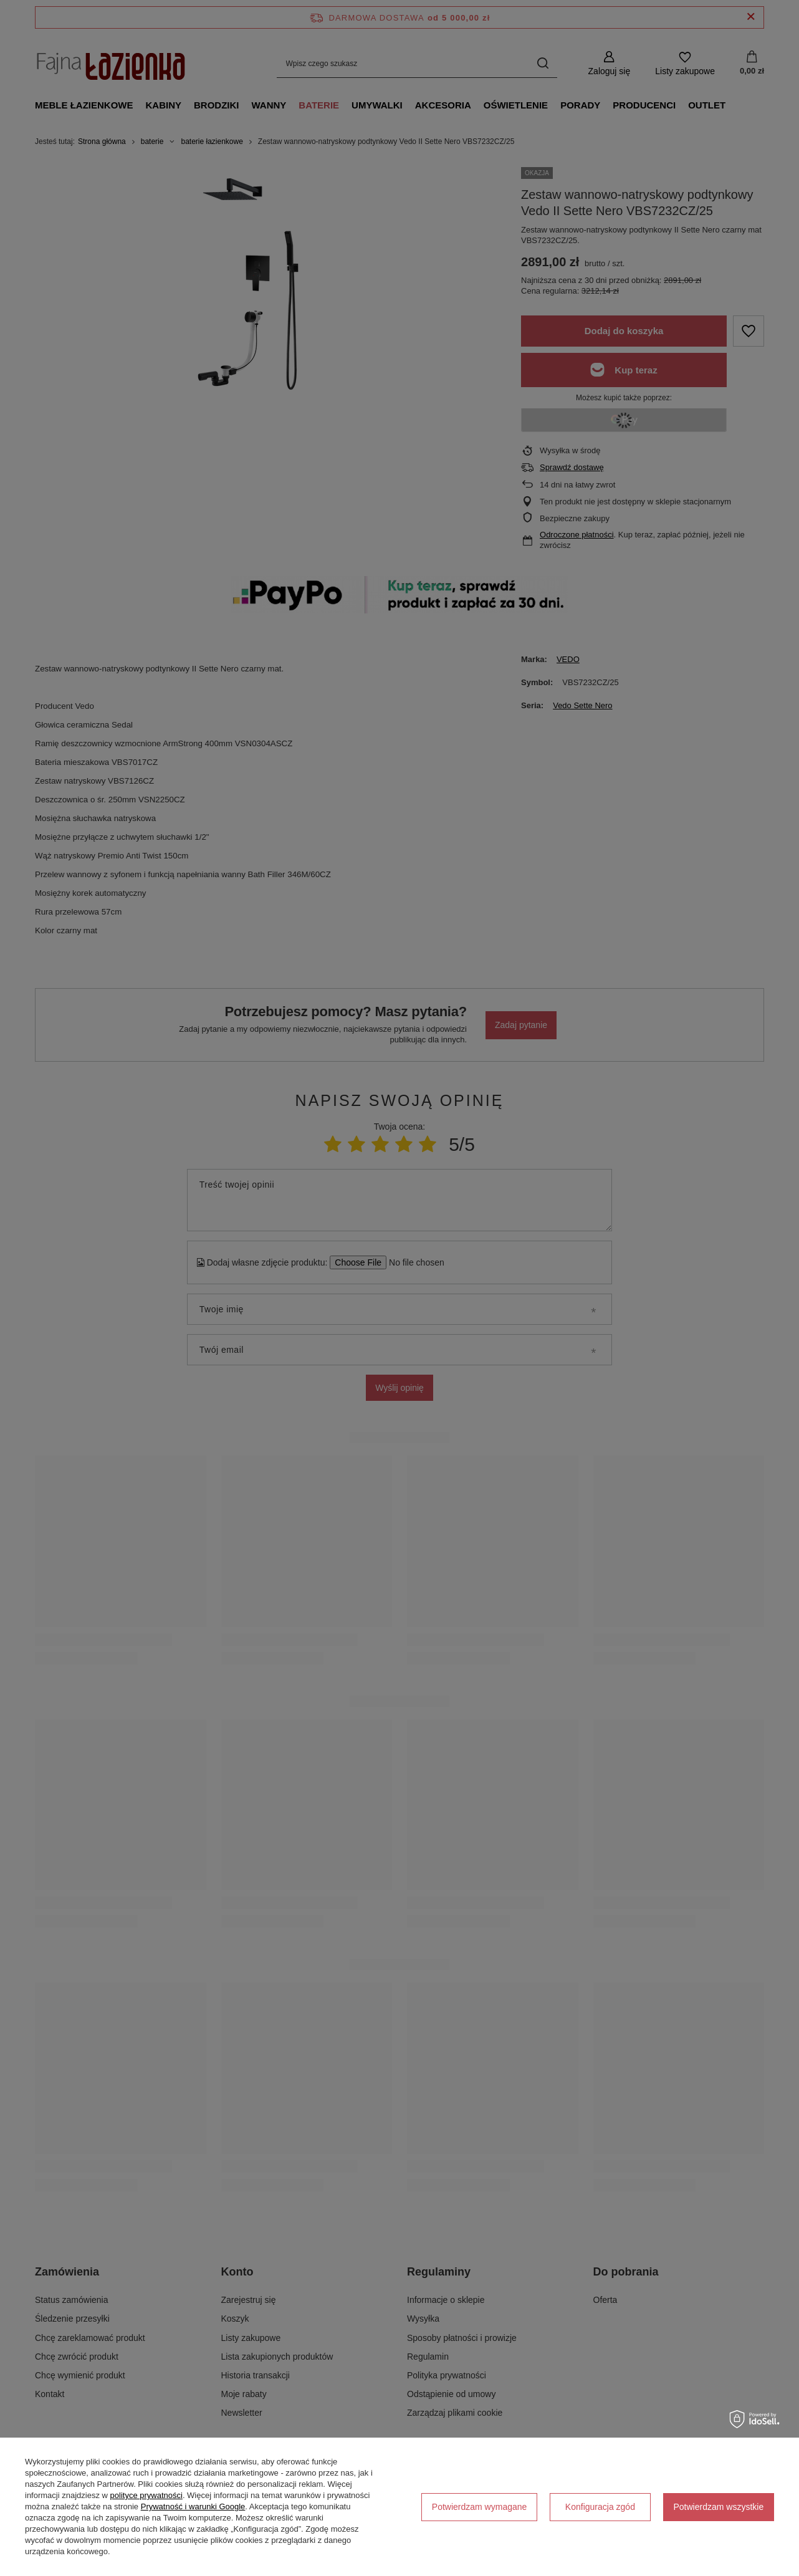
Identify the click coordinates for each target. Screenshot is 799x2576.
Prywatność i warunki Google (193, 2506)
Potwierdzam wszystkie (719, 2507)
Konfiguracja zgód (600, 2507)
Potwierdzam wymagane (479, 2507)
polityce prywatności (146, 2495)
